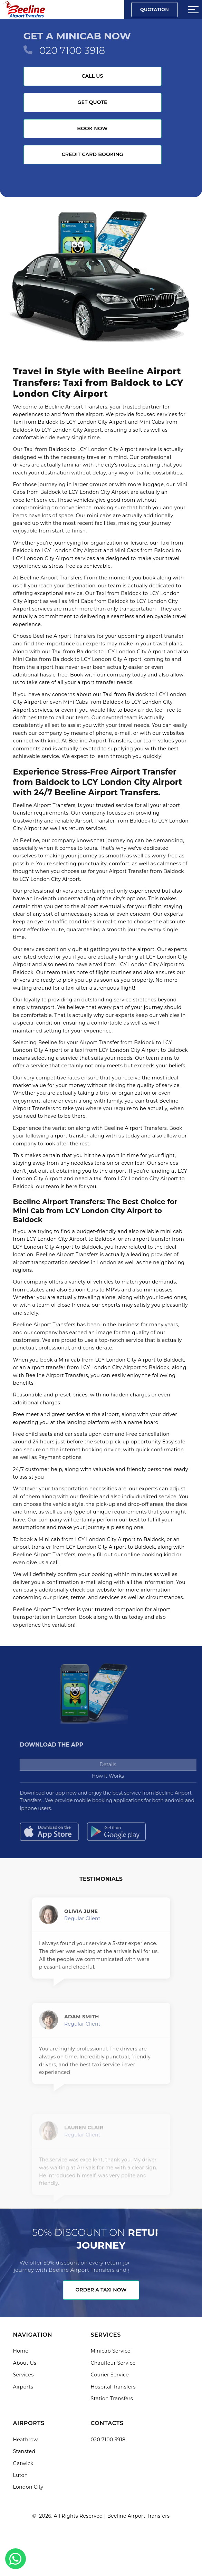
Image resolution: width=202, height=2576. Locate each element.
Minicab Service (111, 2351)
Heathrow (25, 2439)
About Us (25, 2363)
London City (28, 2487)
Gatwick (23, 2463)
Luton (20, 2475)
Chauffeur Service (113, 2363)
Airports (23, 2387)
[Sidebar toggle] (193, 9)
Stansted (24, 2451)
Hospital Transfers (113, 2387)
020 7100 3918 (72, 50)
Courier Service (110, 2375)
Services (23, 2375)
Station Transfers (112, 2398)
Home (21, 2351)
